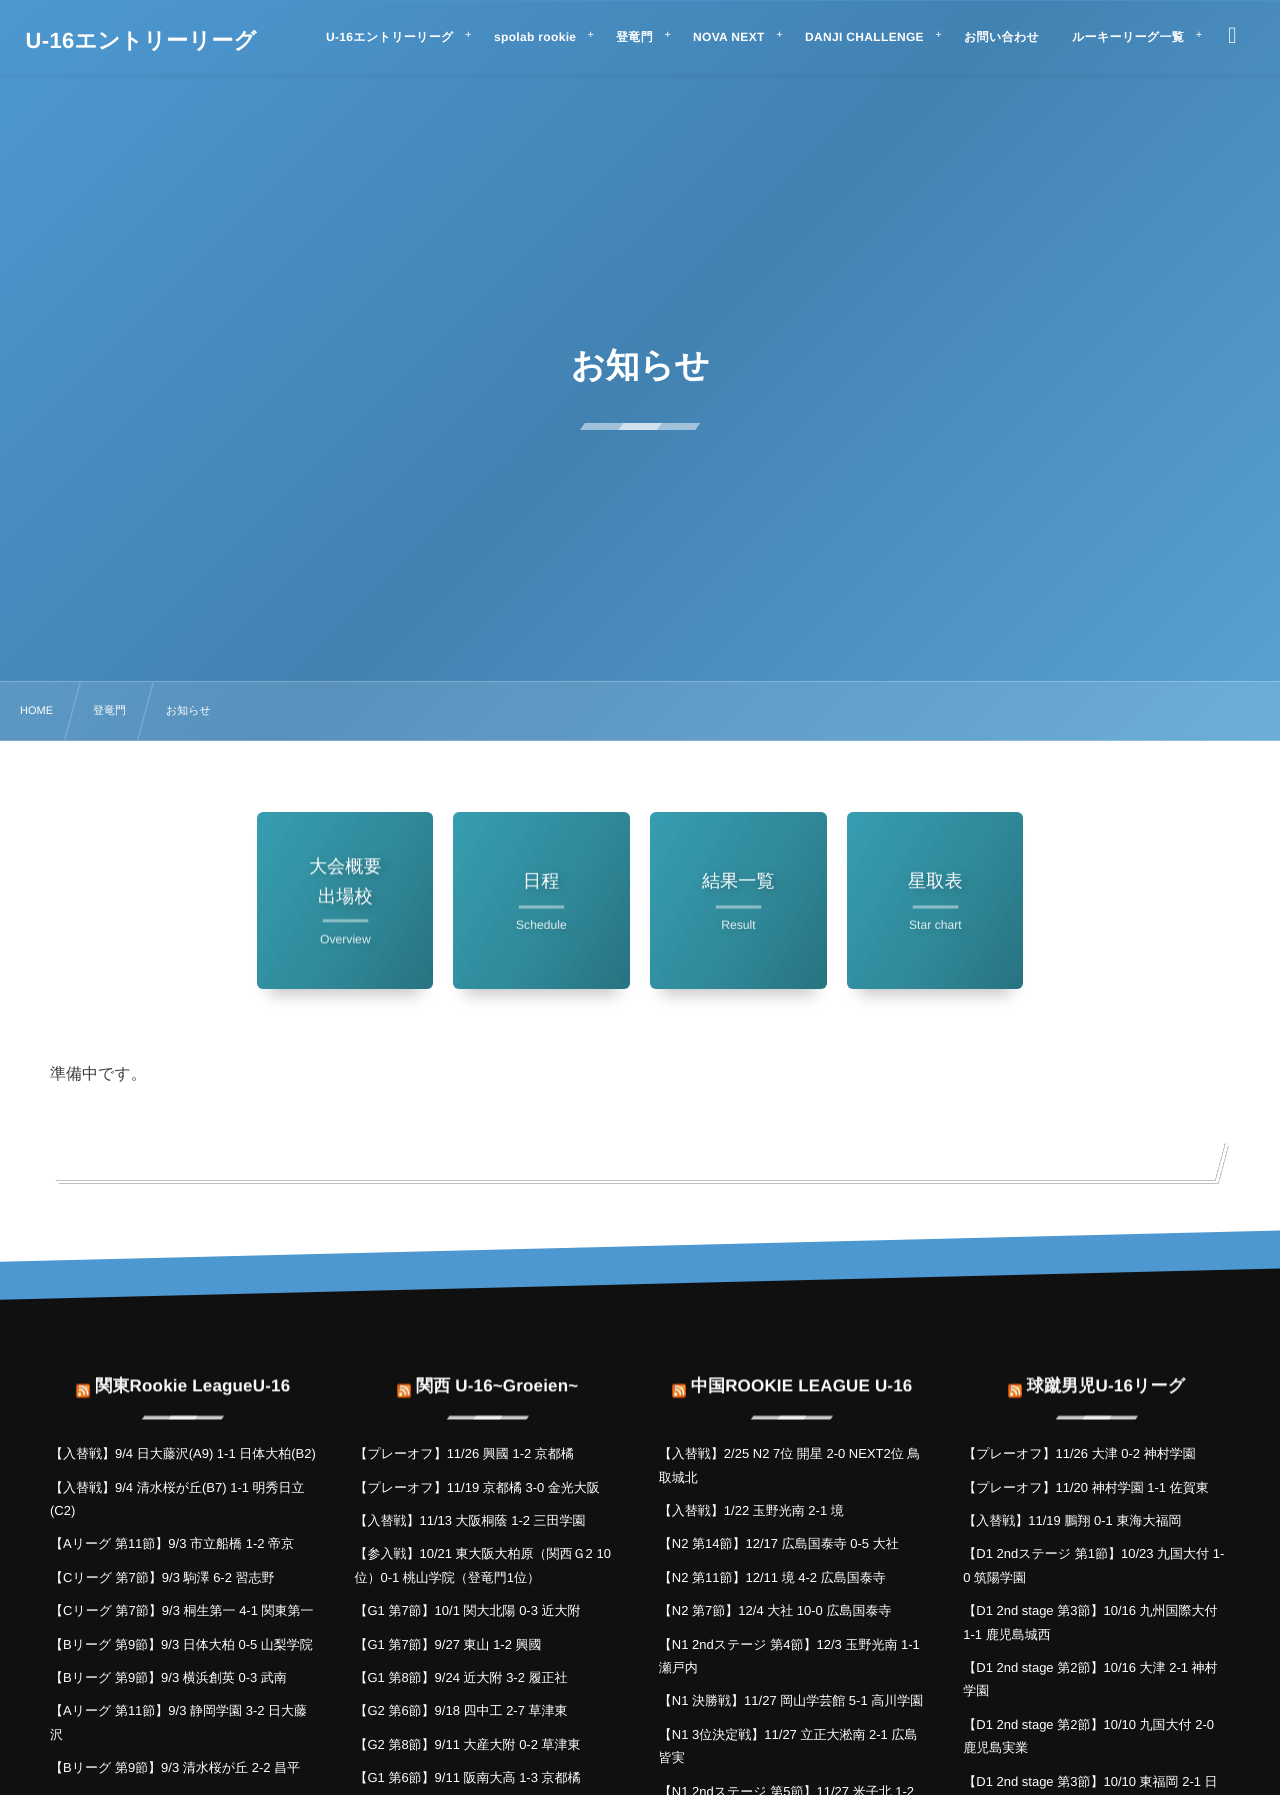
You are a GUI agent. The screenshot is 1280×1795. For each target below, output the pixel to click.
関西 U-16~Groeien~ (497, 1373)
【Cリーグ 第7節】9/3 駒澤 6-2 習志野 (162, 1577)
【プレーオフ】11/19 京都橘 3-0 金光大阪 (476, 1487)
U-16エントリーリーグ (141, 41)
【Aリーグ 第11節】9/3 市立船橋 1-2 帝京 (172, 1543)
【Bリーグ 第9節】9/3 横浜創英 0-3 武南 (168, 1677)
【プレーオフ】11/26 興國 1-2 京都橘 (463, 1453)
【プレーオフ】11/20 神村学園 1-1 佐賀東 (1085, 1487)
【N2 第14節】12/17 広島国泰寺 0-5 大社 (779, 1543)
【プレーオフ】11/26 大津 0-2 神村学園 (1079, 1453)
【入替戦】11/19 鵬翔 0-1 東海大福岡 (1072, 1520)
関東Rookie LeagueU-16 (192, 1373)
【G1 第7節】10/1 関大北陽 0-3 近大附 (467, 1610)
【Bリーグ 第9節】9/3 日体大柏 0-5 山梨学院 (181, 1644)
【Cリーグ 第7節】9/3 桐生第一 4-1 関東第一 (182, 1610)
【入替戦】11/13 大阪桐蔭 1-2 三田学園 (469, 1520)
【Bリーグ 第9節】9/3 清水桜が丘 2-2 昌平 (175, 1767)
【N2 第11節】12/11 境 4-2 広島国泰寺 (772, 1577)
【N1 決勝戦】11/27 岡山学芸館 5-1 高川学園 (791, 1700)
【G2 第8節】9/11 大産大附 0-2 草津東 (467, 1744)
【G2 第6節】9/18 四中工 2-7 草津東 (460, 1710)
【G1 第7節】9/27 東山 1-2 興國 (447, 1644)
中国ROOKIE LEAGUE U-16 (802, 1373)
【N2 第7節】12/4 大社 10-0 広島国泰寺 (775, 1610)
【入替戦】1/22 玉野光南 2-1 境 (751, 1510)
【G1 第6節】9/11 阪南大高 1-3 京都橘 (467, 1777)
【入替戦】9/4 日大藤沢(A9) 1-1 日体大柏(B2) (183, 1453)
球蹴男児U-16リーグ (1106, 1373)
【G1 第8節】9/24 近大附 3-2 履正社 (460, 1677)
